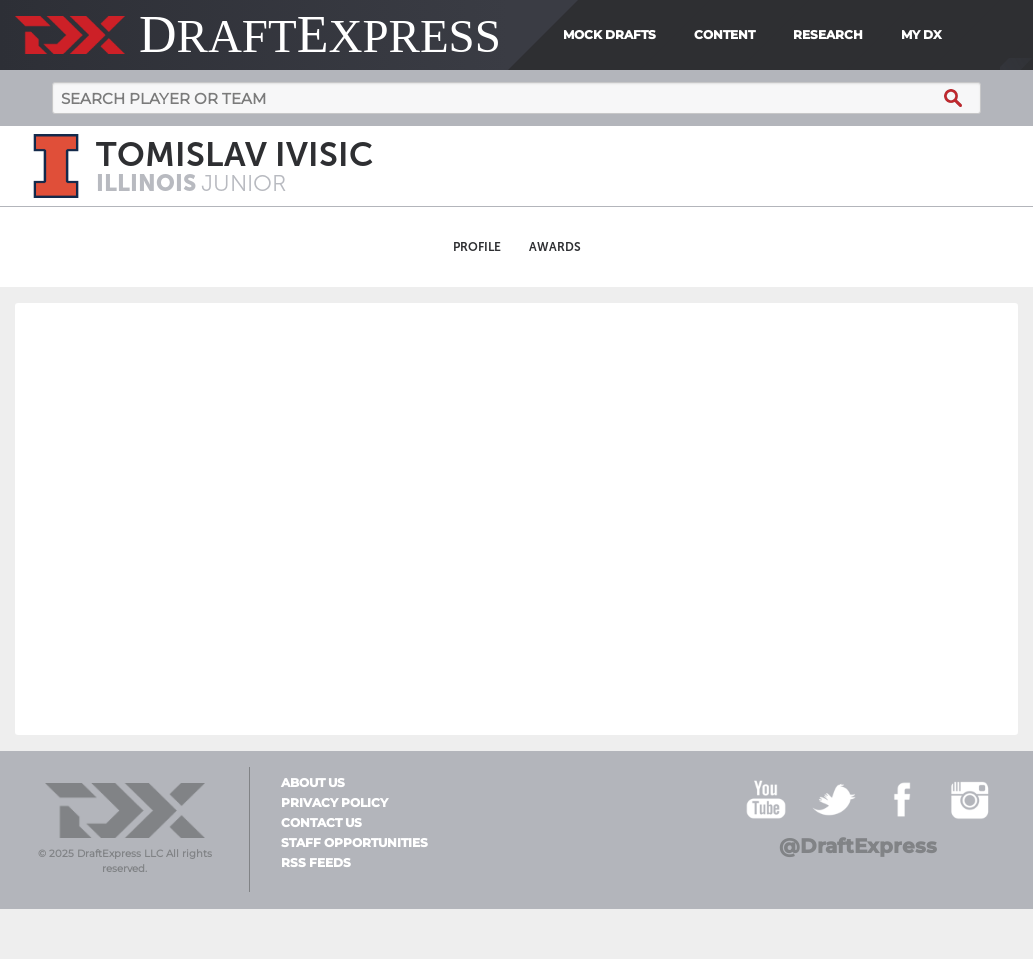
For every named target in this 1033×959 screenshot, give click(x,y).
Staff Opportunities (354, 843)
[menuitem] (956, 35)
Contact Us (321, 823)
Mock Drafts (609, 34)
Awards (555, 247)
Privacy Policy (334, 803)
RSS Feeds (316, 863)
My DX (921, 34)
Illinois (148, 183)
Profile (477, 247)
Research (828, 34)
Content (724, 34)
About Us (313, 783)
